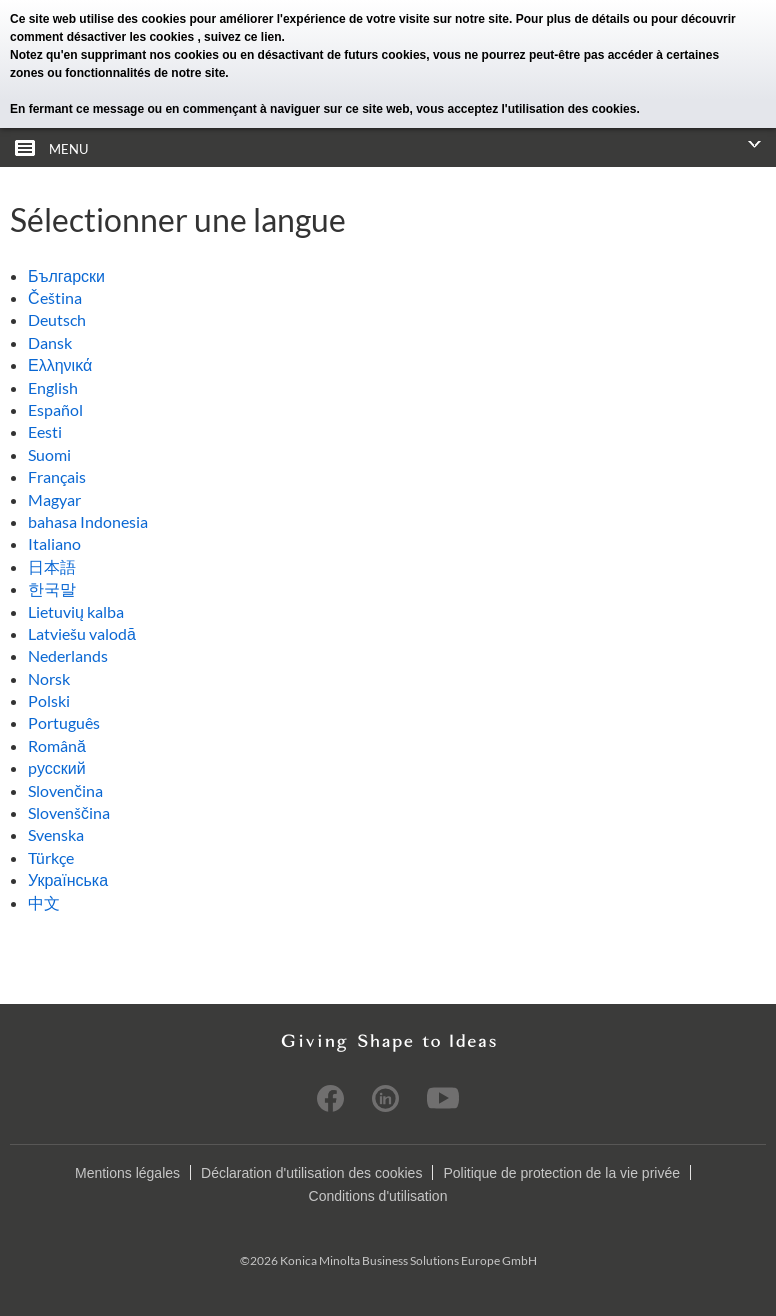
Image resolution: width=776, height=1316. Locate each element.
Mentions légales (127, 1173)
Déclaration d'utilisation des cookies (311, 1173)
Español (55, 409)
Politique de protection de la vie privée (561, 1173)
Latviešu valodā (82, 633)
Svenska (56, 834)
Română (57, 745)
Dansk (50, 342)
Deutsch (57, 319)
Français (57, 476)
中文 (44, 902)
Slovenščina (69, 812)
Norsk (49, 678)
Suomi (49, 454)
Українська (68, 879)
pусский (57, 767)
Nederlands (68, 655)
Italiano (54, 543)
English (53, 387)
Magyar (54, 499)
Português (64, 722)
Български (66, 275)
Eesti (45, 431)
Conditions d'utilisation (378, 1196)
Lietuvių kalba (76, 611)
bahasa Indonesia (88, 521)
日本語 (52, 566)
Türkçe (51, 857)
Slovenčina (65, 790)
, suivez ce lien (239, 37)
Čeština (55, 297)
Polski (49, 700)
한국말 (52, 588)
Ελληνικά (60, 364)
